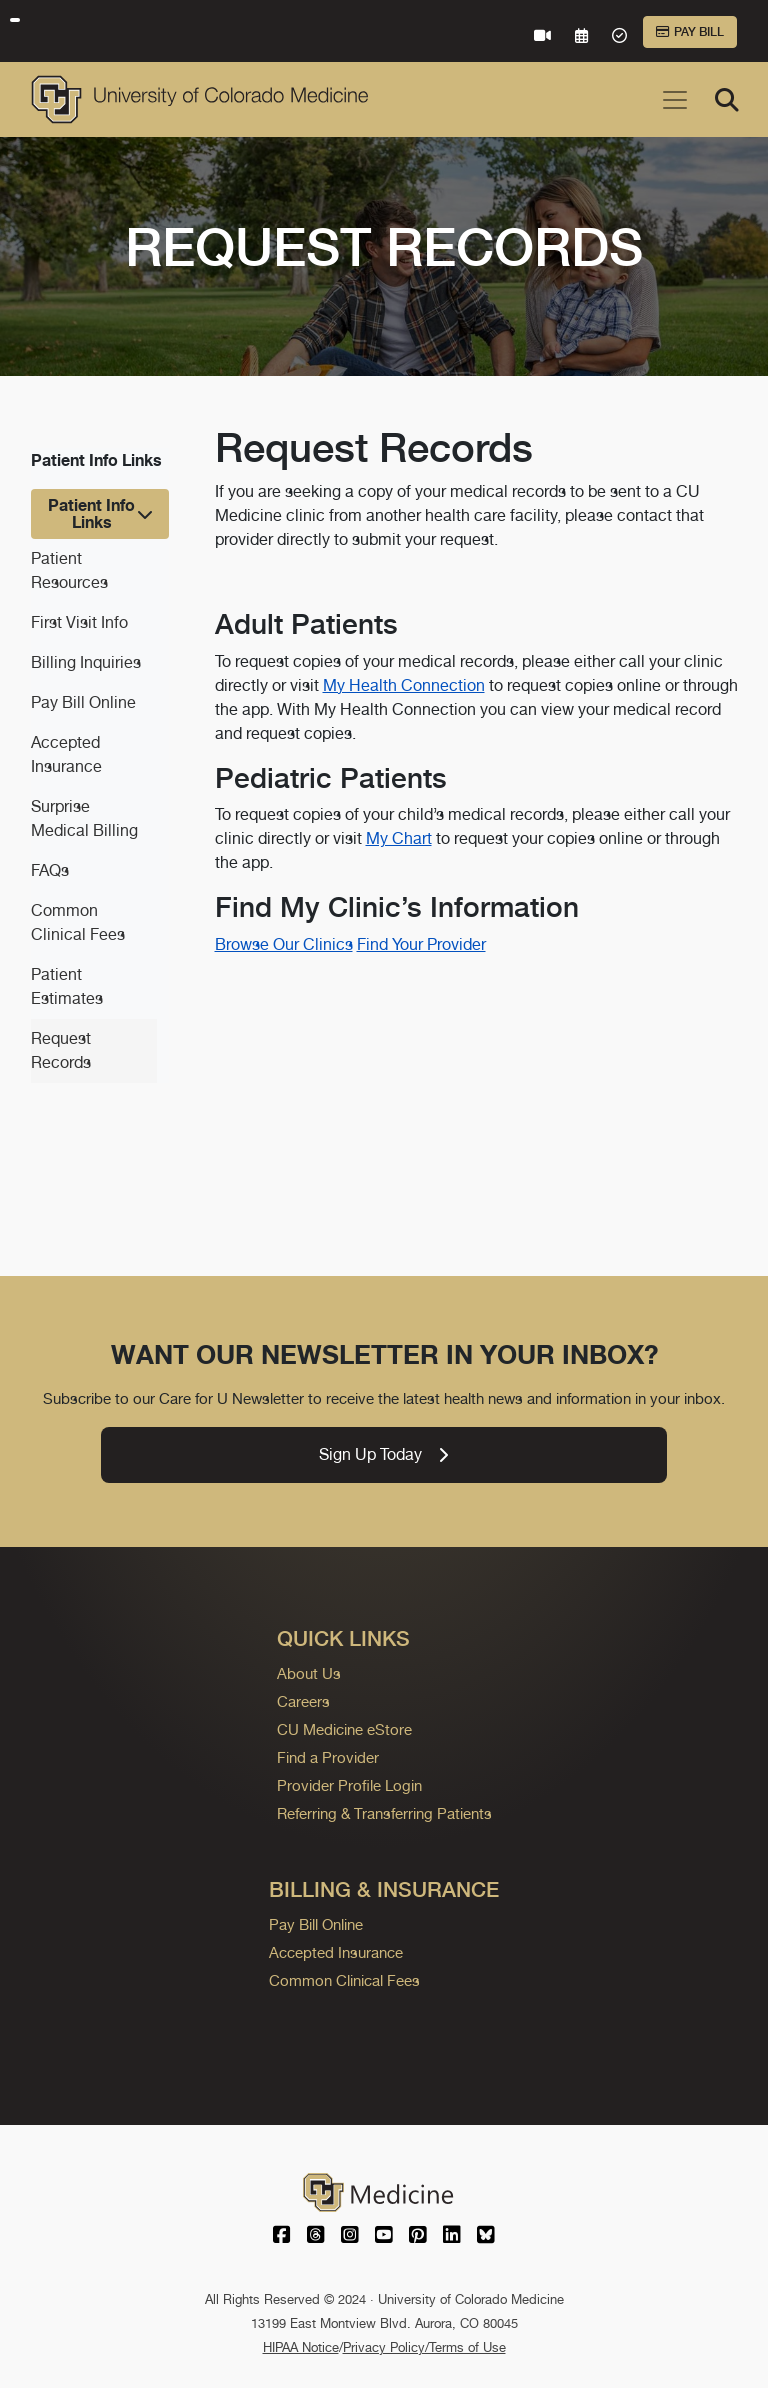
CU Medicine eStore (344, 1729)
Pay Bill (690, 32)
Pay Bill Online (83, 702)
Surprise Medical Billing (84, 818)
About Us (309, 1673)
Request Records (61, 1050)
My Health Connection (404, 685)
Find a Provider (328, 1757)
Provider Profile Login (349, 1785)
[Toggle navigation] (675, 100)
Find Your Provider (421, 944)
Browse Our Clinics (284, 944)
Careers (303, 1701)
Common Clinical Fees (78, 922)
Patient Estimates (67, 986)
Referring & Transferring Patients (384, 1813)
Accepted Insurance (66, 754)
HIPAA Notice (301, 2347)
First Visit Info (79, 622)
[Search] (727, 100)
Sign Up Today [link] (383, 1454)
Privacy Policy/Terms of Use (424, 2347)
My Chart (399, 838)
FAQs (50, 870)
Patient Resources (69, 570)
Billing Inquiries (86, 662)
